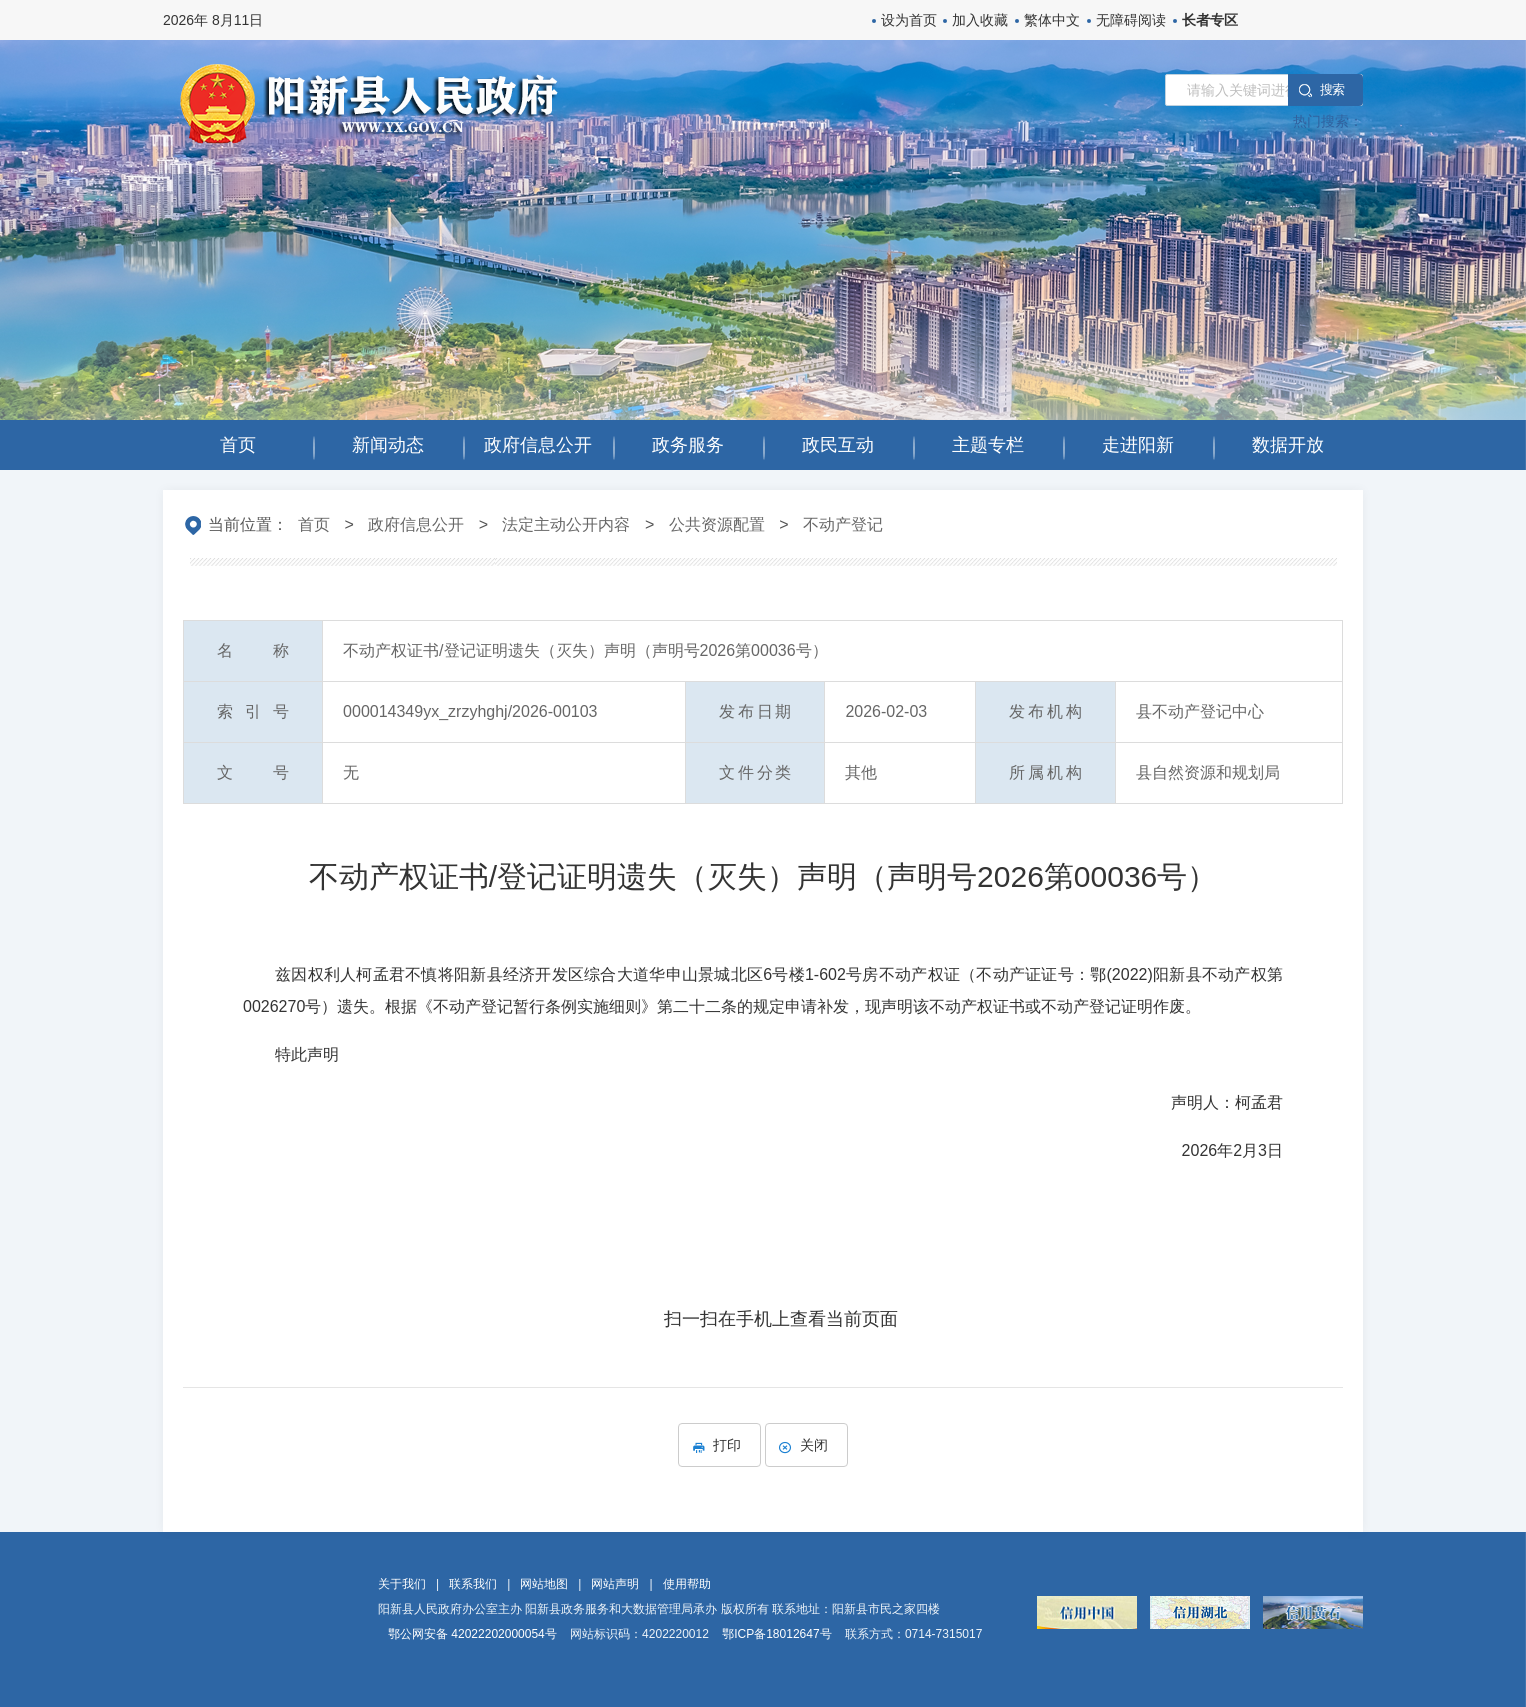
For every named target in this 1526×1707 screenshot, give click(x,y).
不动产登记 (843, 524)
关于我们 (402, 1584)
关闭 (806, 1445)
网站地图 (544, 1584)
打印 (719, 1445)
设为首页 (909, 20)
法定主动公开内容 (566, 524)
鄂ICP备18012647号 (776, 1634)
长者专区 (1210, 20)
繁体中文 (1052, 20)
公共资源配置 (717, 524)
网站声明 (615, 1584)
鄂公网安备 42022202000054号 (472, 1634)
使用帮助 (687, 1584)
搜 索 (1332, 89)
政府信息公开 (416, 524)
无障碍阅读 (1131, 20)
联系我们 (473, 1584)
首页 (314, 524)
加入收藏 (980, 20)
